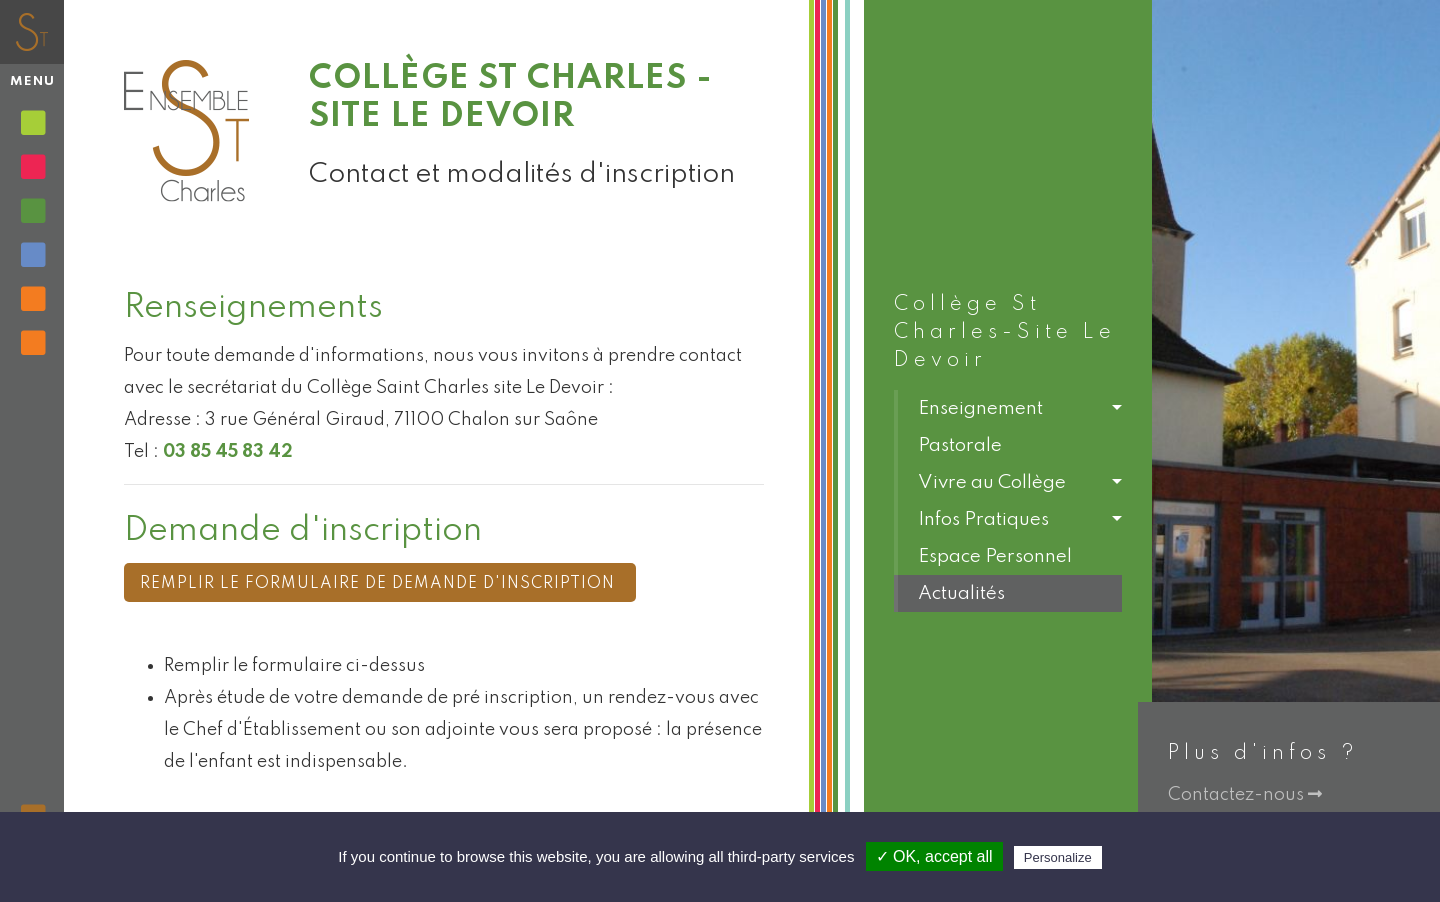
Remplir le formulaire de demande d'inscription (380, 584)
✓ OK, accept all (934, 856)
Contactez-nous (1245, 795)
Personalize (1058, 857)
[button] (1008, 408)
